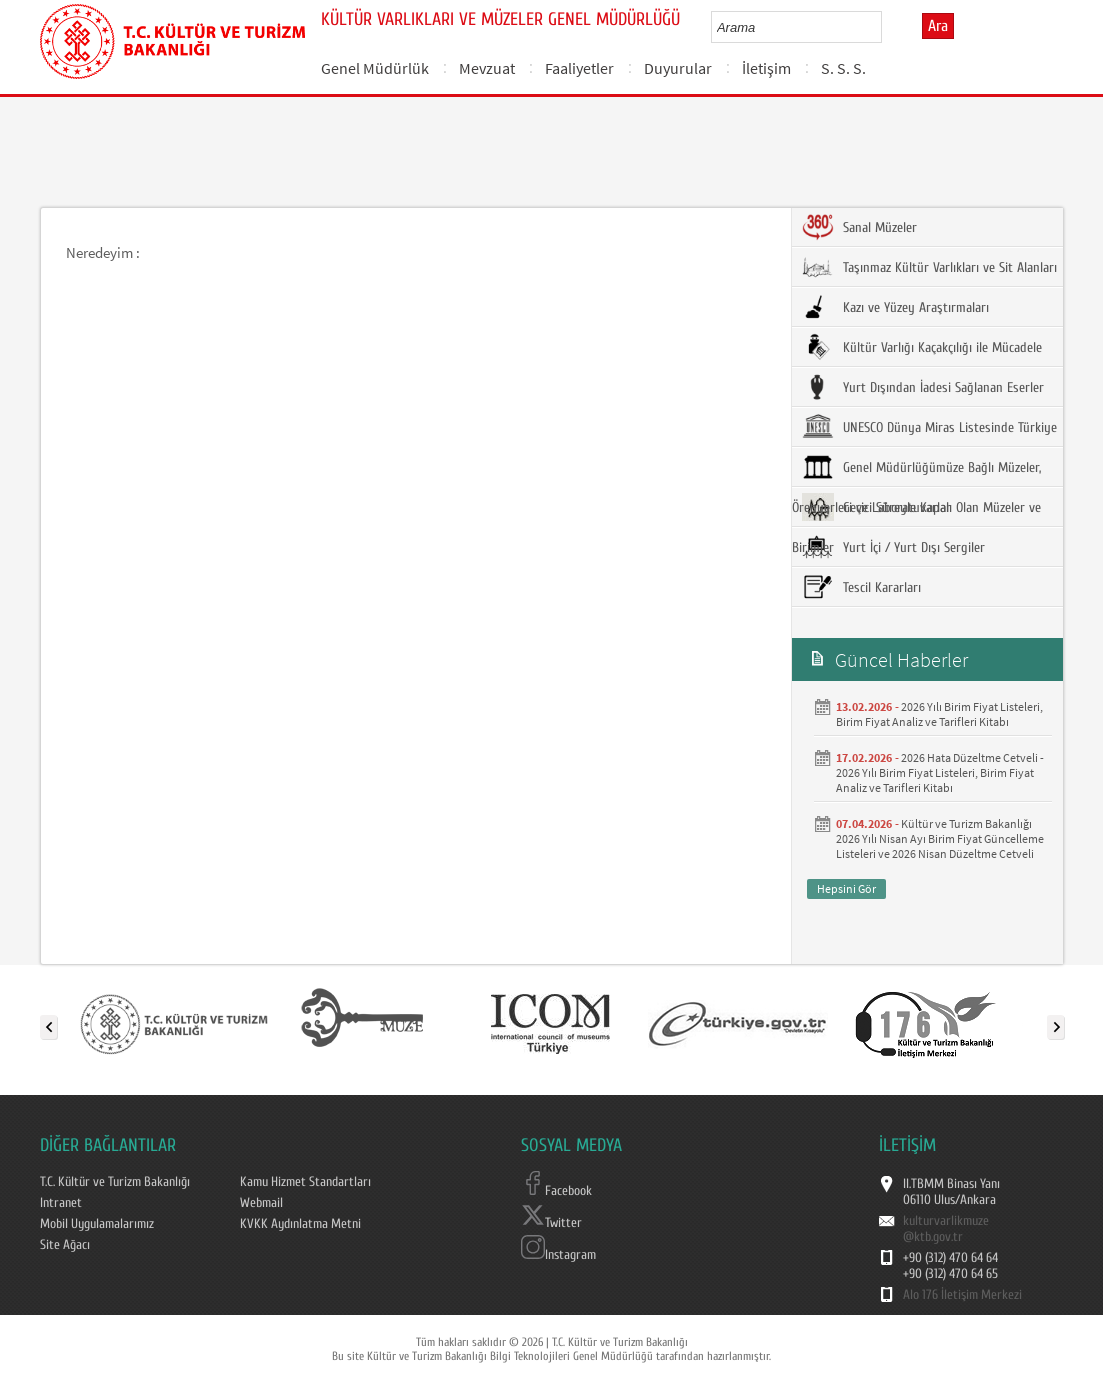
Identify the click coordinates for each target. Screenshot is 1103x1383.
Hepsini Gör (846, 888)
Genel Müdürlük (375, 68)
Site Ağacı (65, 1245)
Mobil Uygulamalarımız (97, 1224)
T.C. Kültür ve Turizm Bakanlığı (115, 1182)
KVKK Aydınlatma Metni (300, 1224)
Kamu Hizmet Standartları (305, 1182)
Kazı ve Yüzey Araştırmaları (895, 307)
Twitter (551, 1223)
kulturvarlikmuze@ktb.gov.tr (946, 1229)
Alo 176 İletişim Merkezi (962, 1295)
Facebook (556, 1191)
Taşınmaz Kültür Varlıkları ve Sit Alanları (929, 267)
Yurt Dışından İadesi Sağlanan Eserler (923, 387)
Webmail (261, 1203)
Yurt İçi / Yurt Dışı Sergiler (893, 547)
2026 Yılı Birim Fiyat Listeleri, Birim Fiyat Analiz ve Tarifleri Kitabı (939, 714)
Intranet (61, 1203)
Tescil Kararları (861, 587)
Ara (938, 26)
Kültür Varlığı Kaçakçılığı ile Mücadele (922, 347)
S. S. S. (843, 68)
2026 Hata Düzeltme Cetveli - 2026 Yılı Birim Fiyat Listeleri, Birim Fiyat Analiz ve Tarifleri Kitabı (940, 772)
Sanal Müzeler (859, 227)
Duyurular (678, 68)
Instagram (558, 1255)
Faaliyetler (579, 68)
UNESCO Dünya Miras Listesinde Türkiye (929, 427)
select (887, 27)
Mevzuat (487, 68)
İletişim (766, 68)
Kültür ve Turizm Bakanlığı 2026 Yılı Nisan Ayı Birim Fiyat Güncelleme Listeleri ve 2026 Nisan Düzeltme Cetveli (940, 838)
